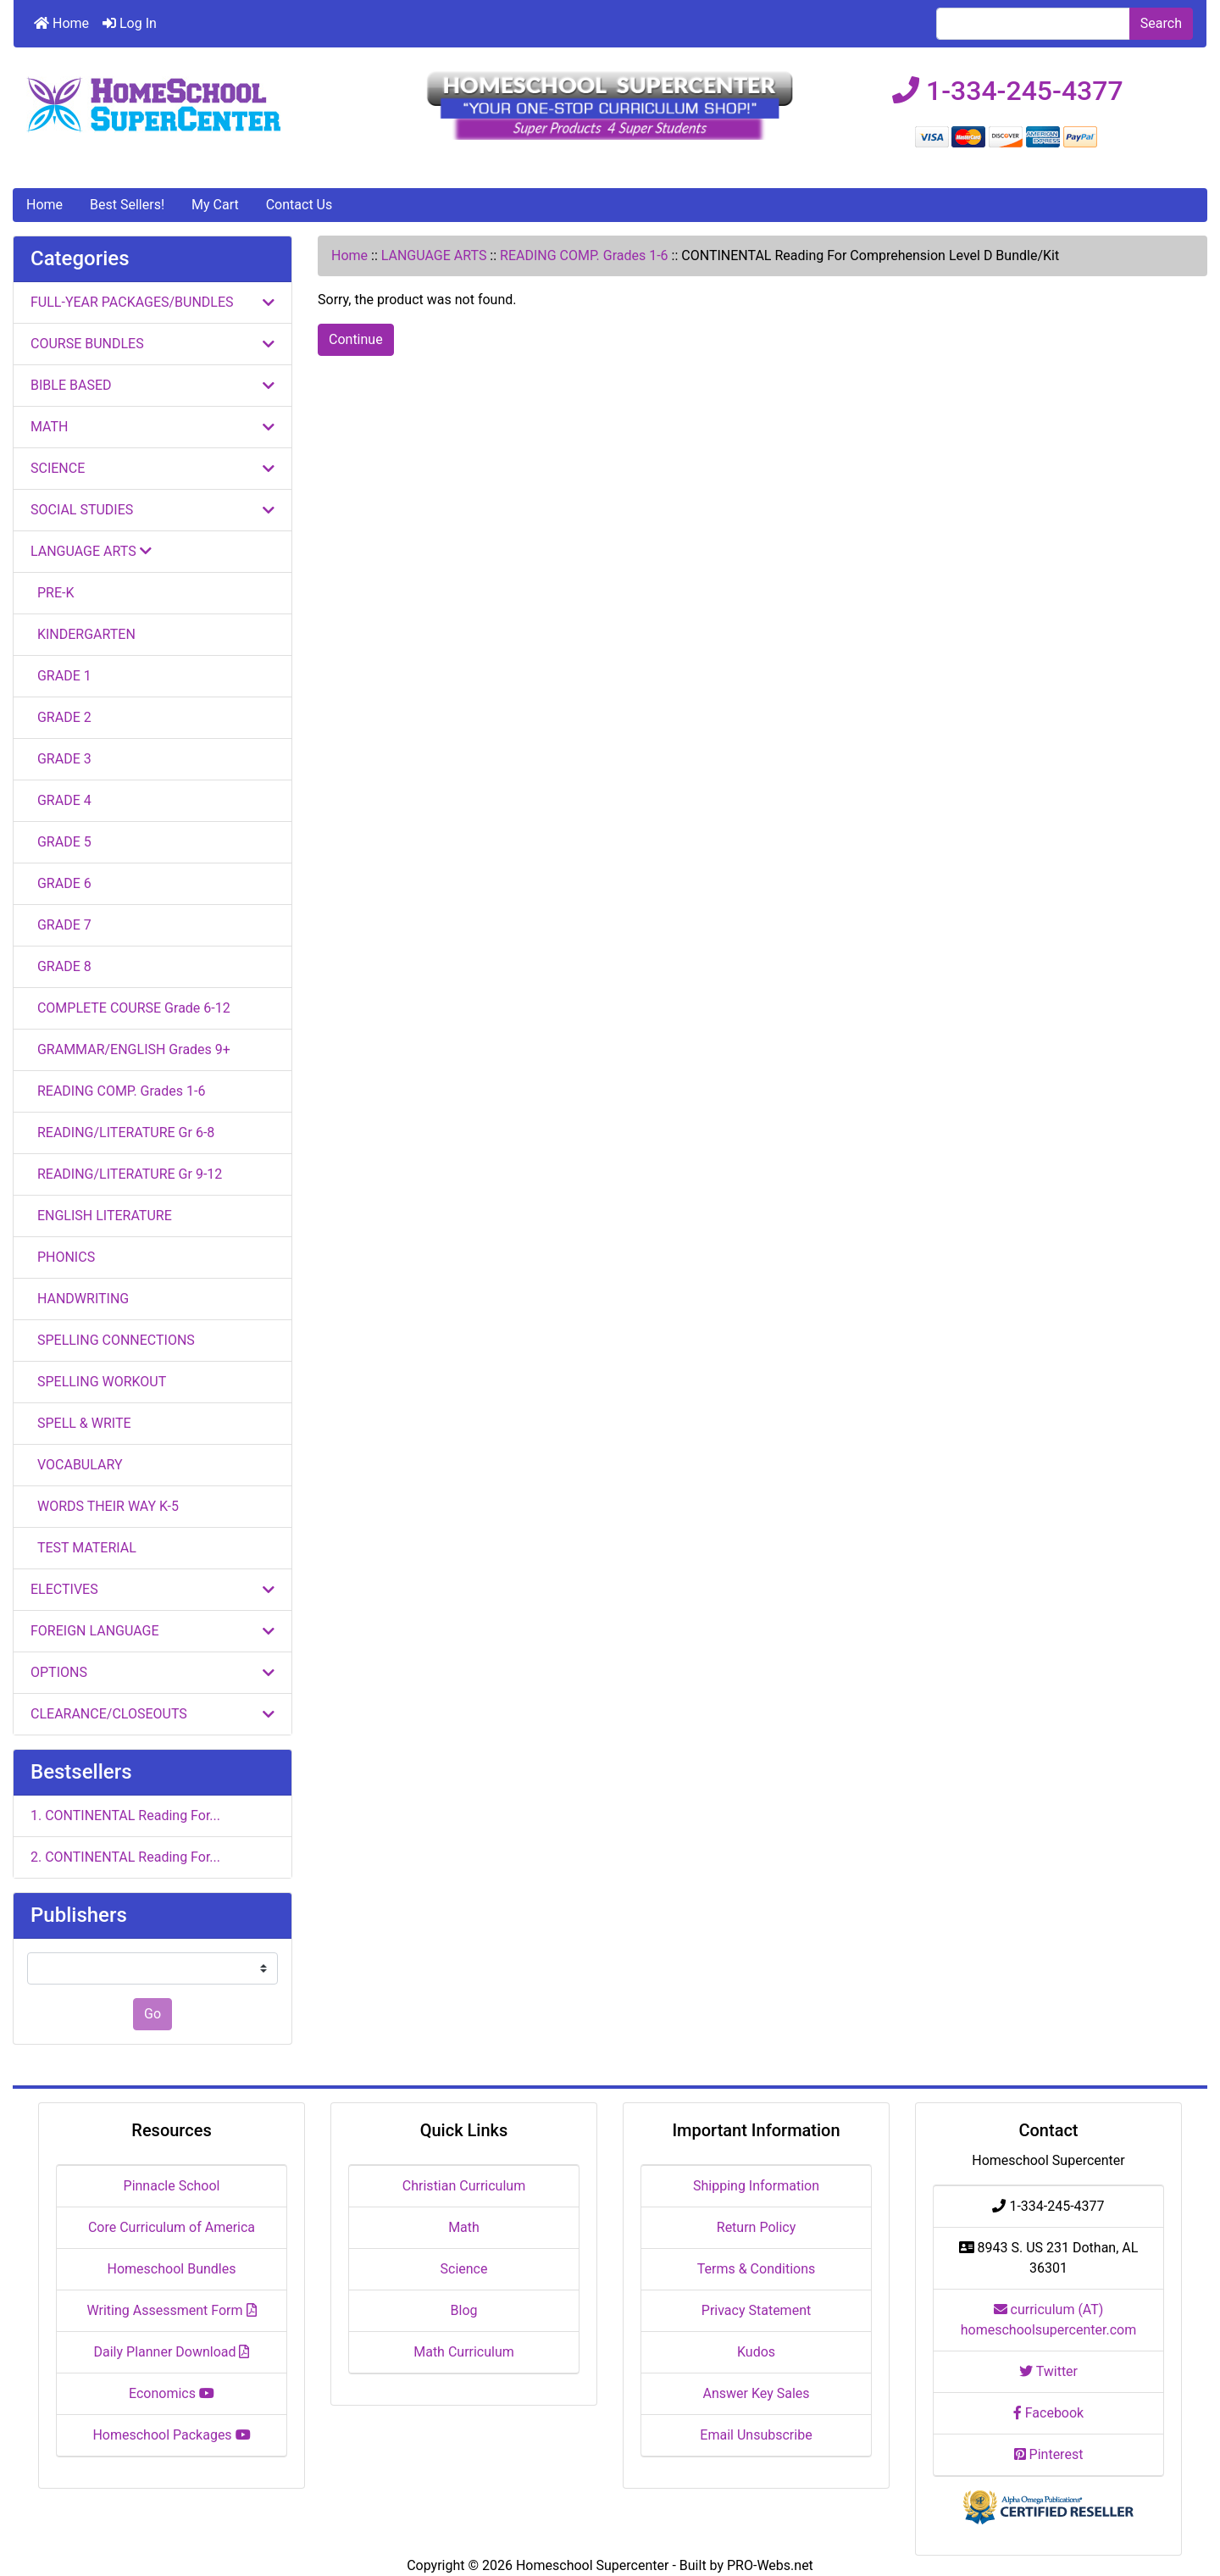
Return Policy (756, 2227)
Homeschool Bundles (172, 2269)
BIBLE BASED (152, 385)
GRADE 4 (61, 800)
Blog (464, 2310)
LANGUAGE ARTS (434, 255)
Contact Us (299, 205)
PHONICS (62, 1257)
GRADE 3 (61, 759)
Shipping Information (756, 2186)
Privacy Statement (756, 2310)
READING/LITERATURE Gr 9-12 (126, 1174)
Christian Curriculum (463, 2186)
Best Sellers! (127, 205)
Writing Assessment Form (172, 2310)
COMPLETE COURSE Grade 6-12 (130, 1008)
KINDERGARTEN (83, 634)
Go (152, 2014)
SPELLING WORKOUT (98, 1382)
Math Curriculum (463, 2352)
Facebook (1048, 2413)
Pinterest (1049, 2454)
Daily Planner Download (172, 2352)
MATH (152, 427)
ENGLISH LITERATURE (101, 1216)
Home (61, 23)
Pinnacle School (172, 2186)
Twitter (1048, 2371)
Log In (130, 23)
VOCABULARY (76, 1465)
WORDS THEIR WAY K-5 (104, 1506)
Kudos (756, 2352)
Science (464, 2269)
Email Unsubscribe (756, 2435)
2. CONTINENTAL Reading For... (125, 1857)
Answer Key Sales (755, 2393)
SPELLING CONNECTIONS (112, 1340)
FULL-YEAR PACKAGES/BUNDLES (152, 302)
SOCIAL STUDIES (152, 510)
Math (464, 2227)
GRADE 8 (61, 966)
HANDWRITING (79, 1299)
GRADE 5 (61, 842)
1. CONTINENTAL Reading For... (125, 1815)
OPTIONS (152, 1672)
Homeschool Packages (171, 2435)
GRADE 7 (61, 925)
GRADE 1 (61, 676)
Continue (356, 339)
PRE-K (52, 593)
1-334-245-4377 (1007, 91)
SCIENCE (152, 468)
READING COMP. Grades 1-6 (584, 255)
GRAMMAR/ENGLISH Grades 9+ (130, 1049)
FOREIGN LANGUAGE (152, 1631)
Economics (171, 2393)
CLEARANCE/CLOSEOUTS (152, 1714)
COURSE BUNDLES (152, 344)
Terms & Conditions (756, 2269)
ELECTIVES (152, 1589)
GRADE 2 (61, 717)
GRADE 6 (61, 883)
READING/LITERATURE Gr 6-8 (122, 1132)
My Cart (215, 205)
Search (1161, 23)
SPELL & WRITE (80, 1423)
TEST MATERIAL (83, 1548)
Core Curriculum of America (171, 2227)
